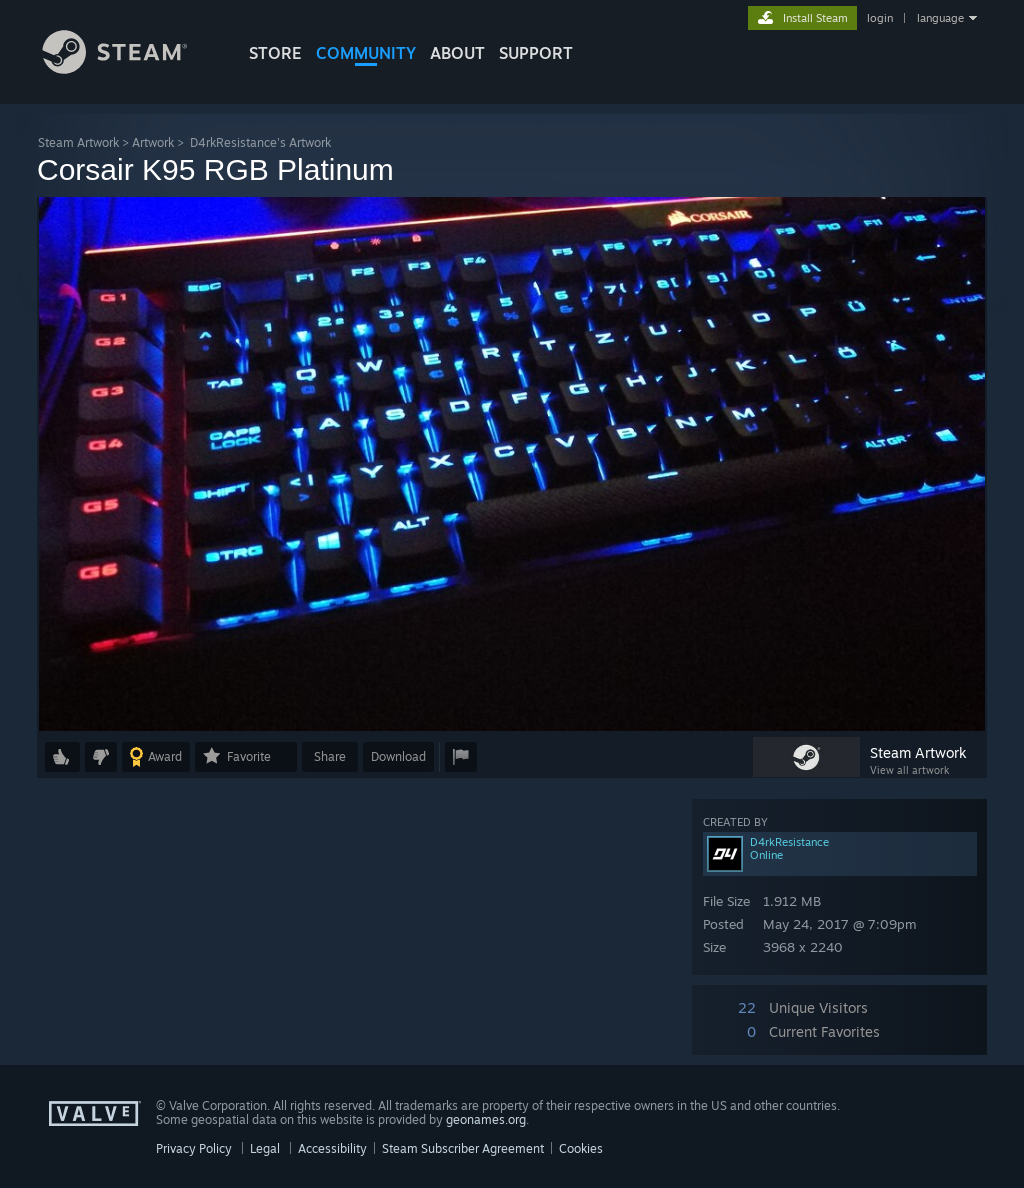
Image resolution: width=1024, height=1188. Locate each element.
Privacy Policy (194, 1148)
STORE (275, 53)
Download (398, 756)
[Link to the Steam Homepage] (130, 68)
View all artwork (909, 770)
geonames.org (486, 1119)
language (940, 18)
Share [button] (330, 756)
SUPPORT (536, 53)
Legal (265, 1148)
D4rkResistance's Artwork (260, 142)
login (880, 18)
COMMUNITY (366, 53)
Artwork (153, 142)
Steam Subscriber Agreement (463, 1148)
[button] (62, 757)
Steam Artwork (78, 142)
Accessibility (332, 1148)
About (457, 53)
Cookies (581, 1148)
